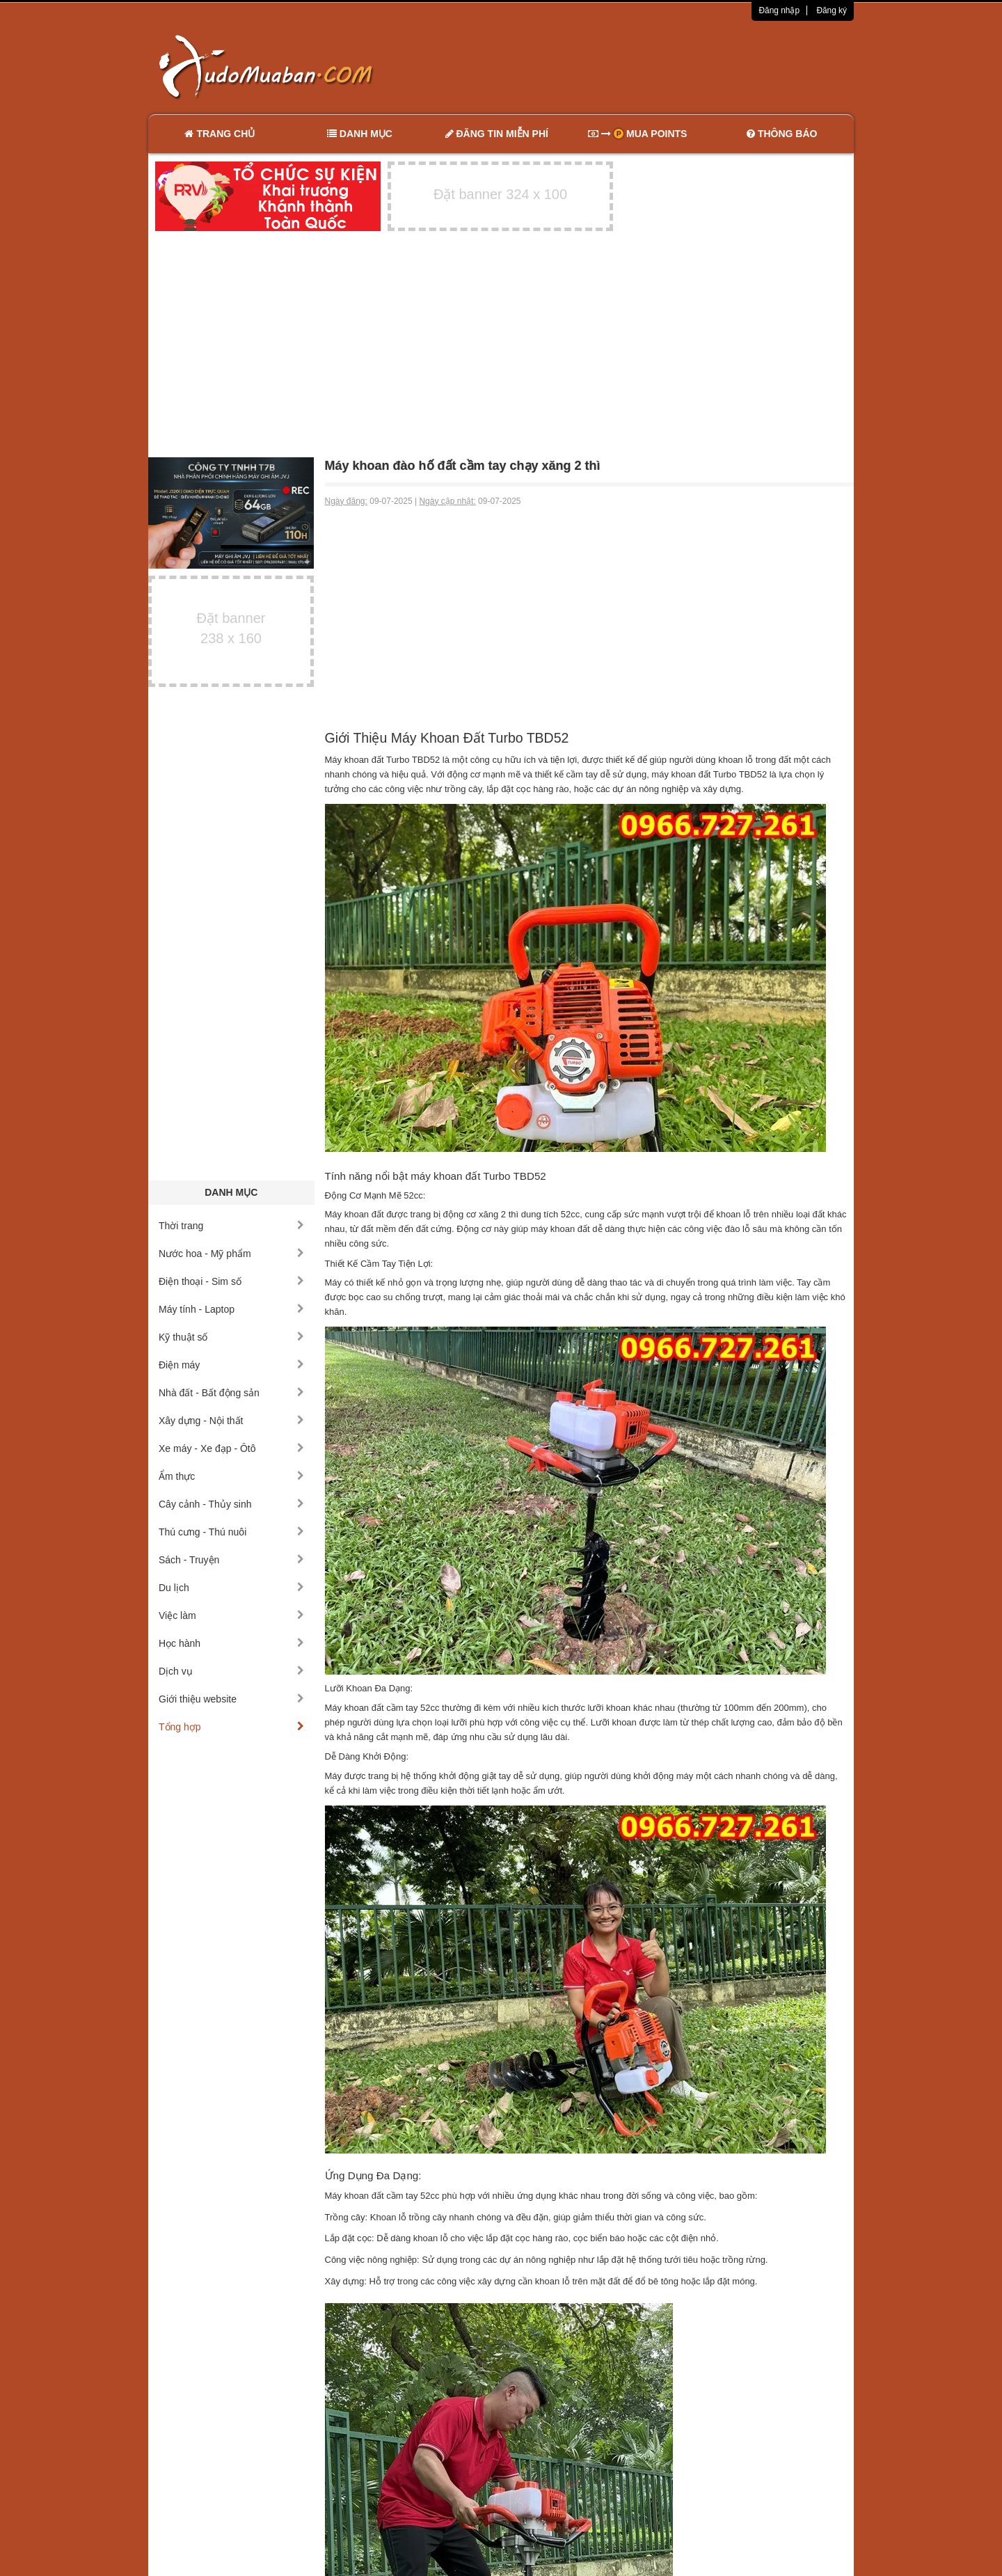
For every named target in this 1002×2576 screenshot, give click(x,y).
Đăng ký (831, 10)
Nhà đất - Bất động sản (231, 1392)
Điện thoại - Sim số (231, 1281)
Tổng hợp (231, 1726)
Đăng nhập (779, 10)
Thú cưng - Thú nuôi (231, 1532)
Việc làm (231, 1615)
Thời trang (231, 1225)
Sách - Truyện (231, 1559)
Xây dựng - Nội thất (231, 1420)
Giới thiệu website (231, 1699)
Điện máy (231, 1364)
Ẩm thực (231, 1476)
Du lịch (231, 1587)
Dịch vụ (231, 1671)
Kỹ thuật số (231, 1337)
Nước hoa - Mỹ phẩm (231, 1253)
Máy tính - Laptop (231, 1309)
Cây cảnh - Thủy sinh (231, 1504)
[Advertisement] (648, 66)
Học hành (231, 1643)
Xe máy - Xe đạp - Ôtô (231, 1448)
